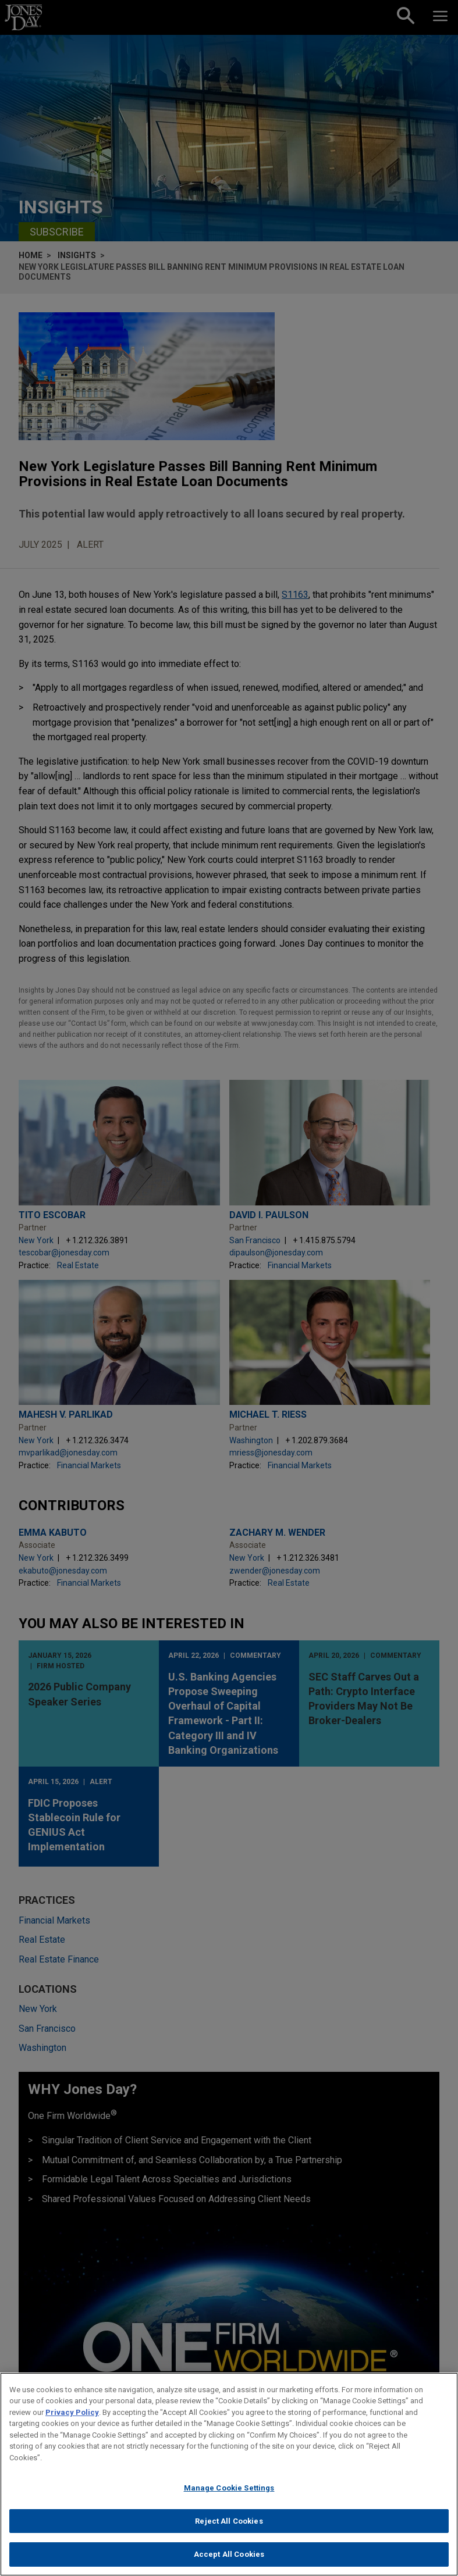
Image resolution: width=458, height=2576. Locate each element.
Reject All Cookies (228, 2528)
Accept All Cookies (229, 2561)
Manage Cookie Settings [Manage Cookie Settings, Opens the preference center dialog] (229, 2495)
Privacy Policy (72, 2419)
